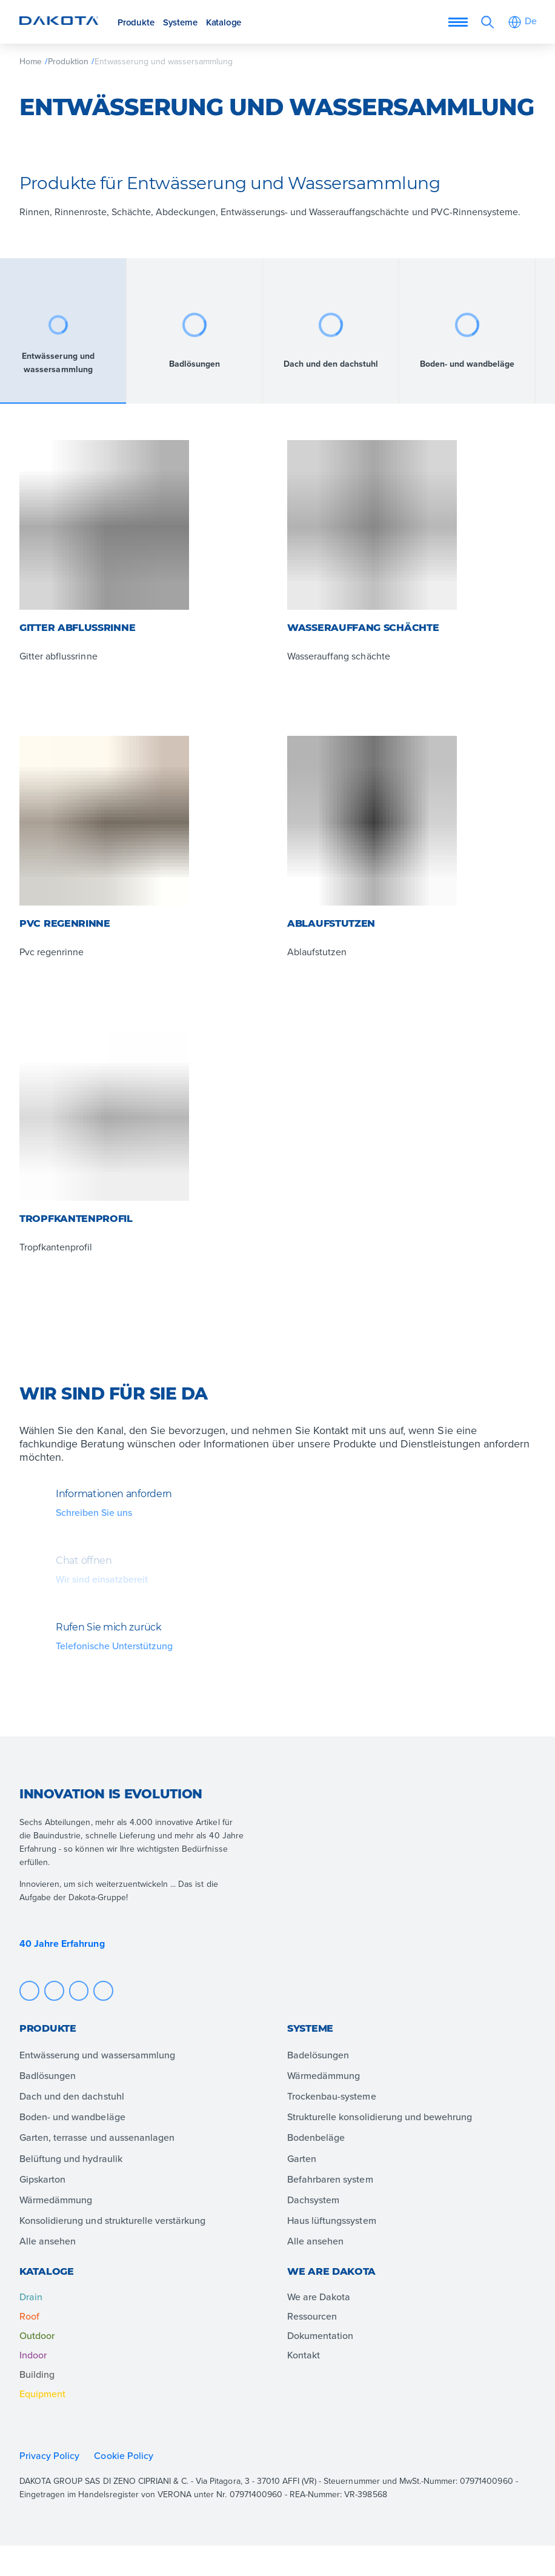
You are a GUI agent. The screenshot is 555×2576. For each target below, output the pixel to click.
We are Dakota (318, 2296)
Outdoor (37, 2335)
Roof (29, 2316)
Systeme (180, 22)
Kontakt (303, 2354)
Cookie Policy (124, 2455)
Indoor (33, 2354)
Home (30, 61)
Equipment (42, 2393)
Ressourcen (312, 2316)
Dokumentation (320, 2335)
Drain (30, 2296)
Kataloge (223, 22)
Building (37, 2374)
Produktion (68, 61)
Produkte (136, 22)
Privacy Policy (49, 2455)
